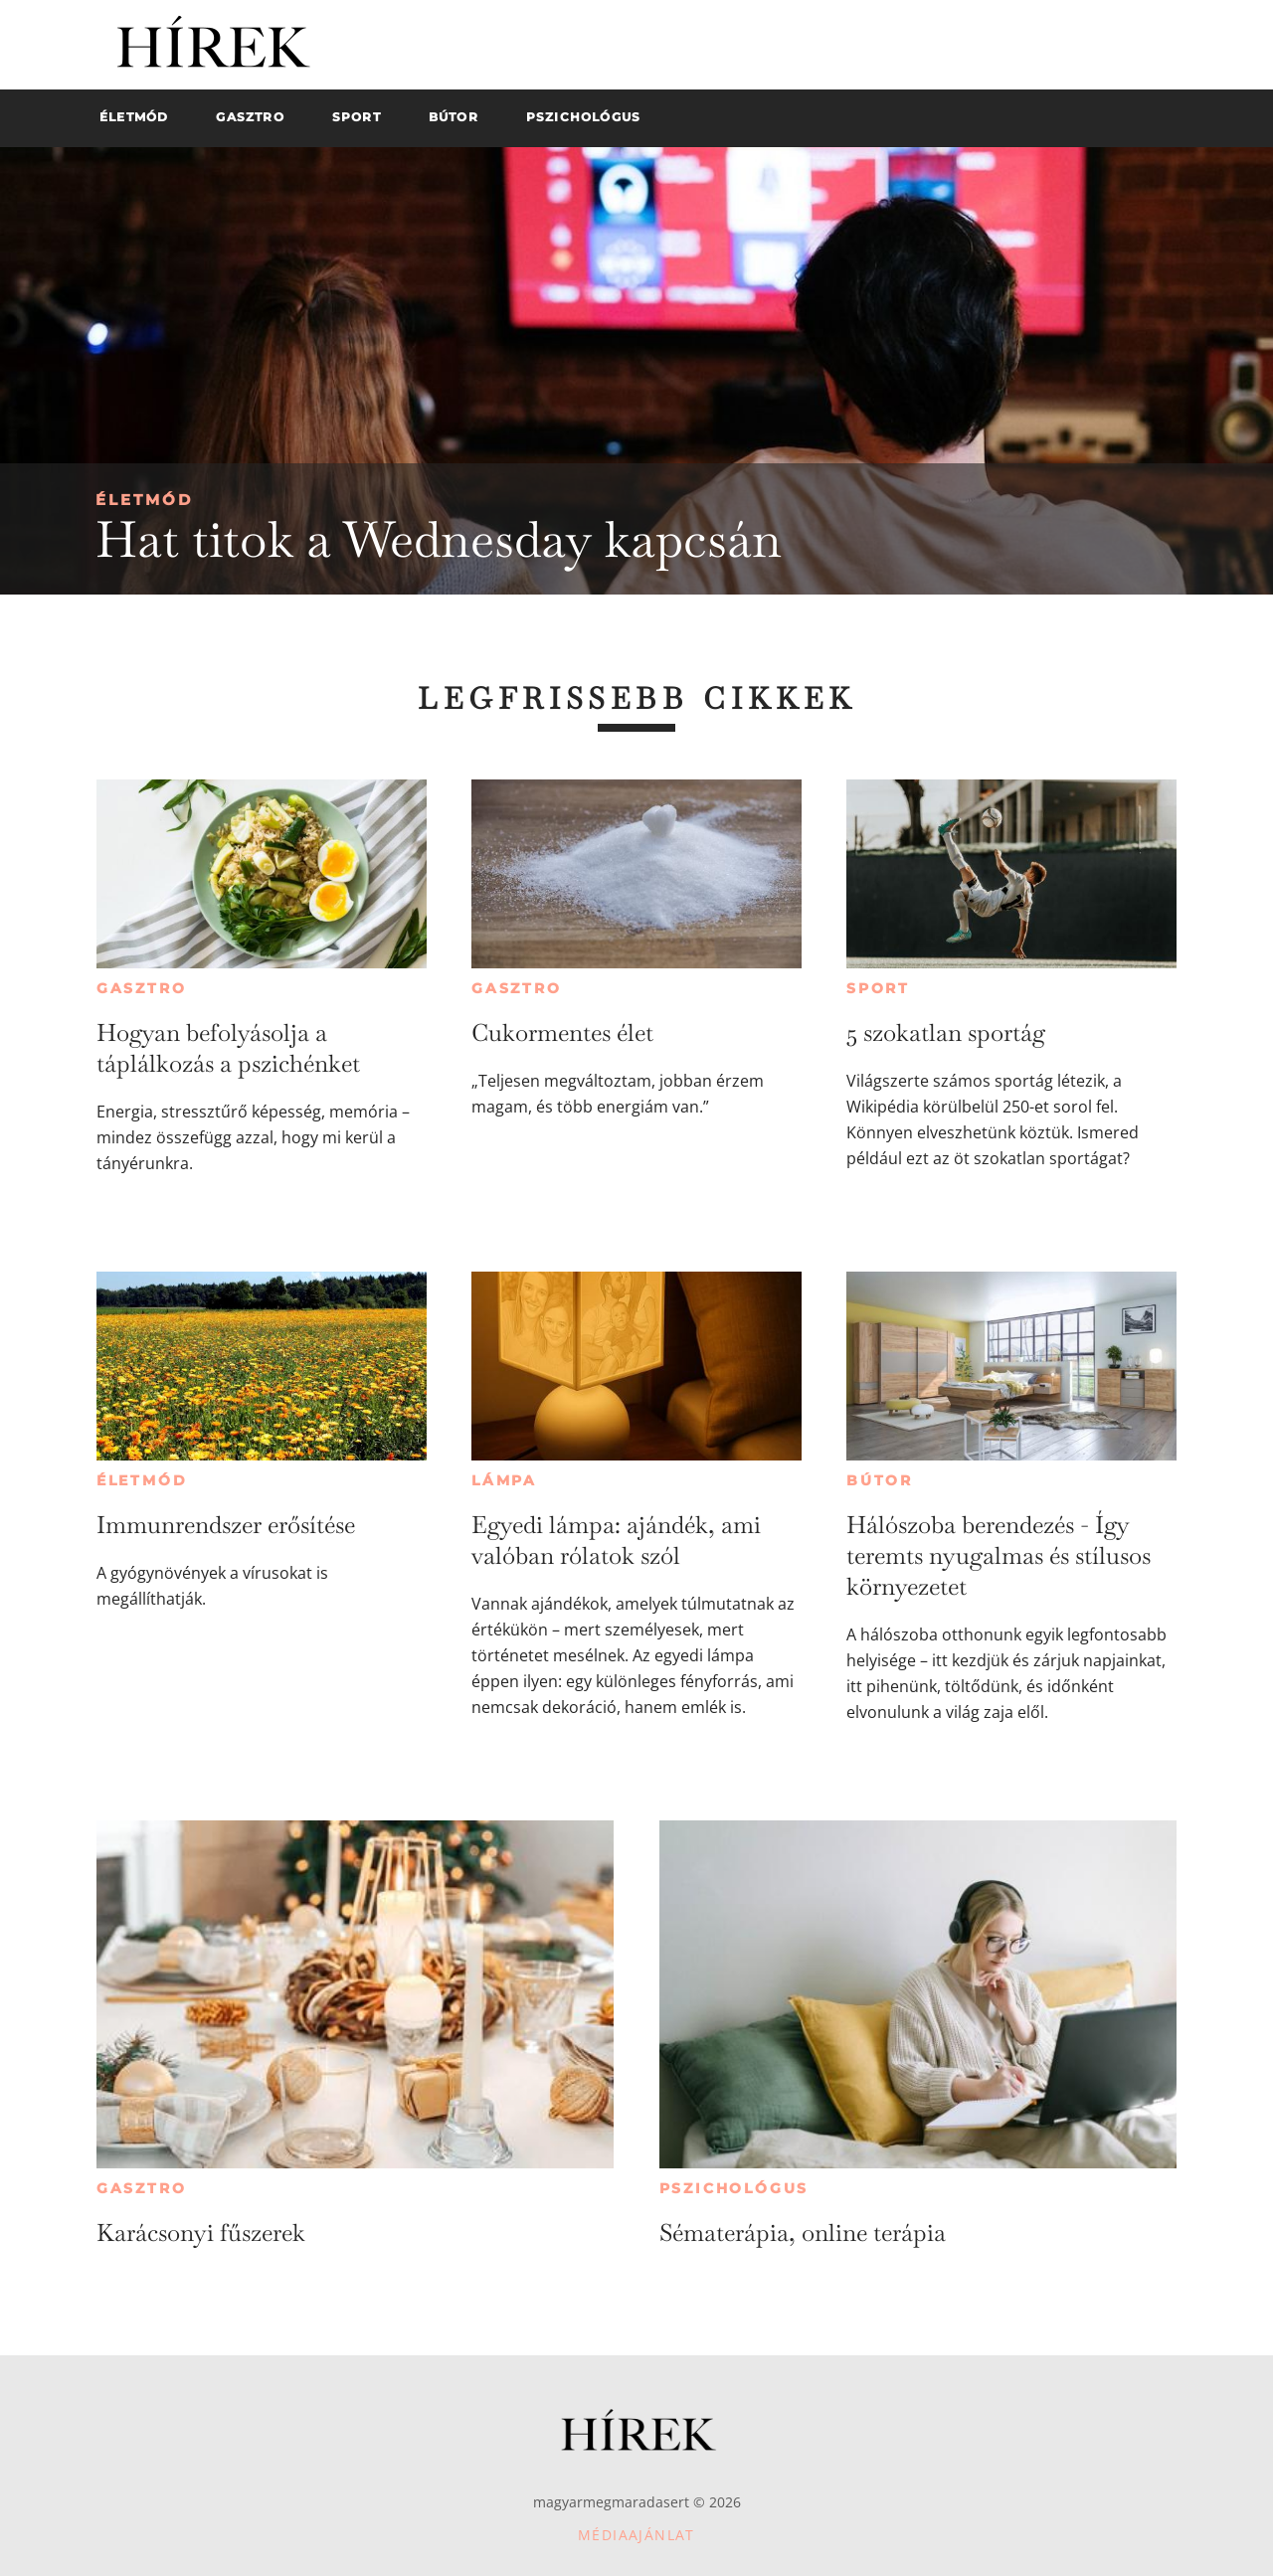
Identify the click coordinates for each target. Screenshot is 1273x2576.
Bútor (879, 1480)
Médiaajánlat (636, 2534)
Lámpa (504, 1480)
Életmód (144, 499)
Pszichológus (734, 2188)
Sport (878, 988)
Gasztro (141, 988)
